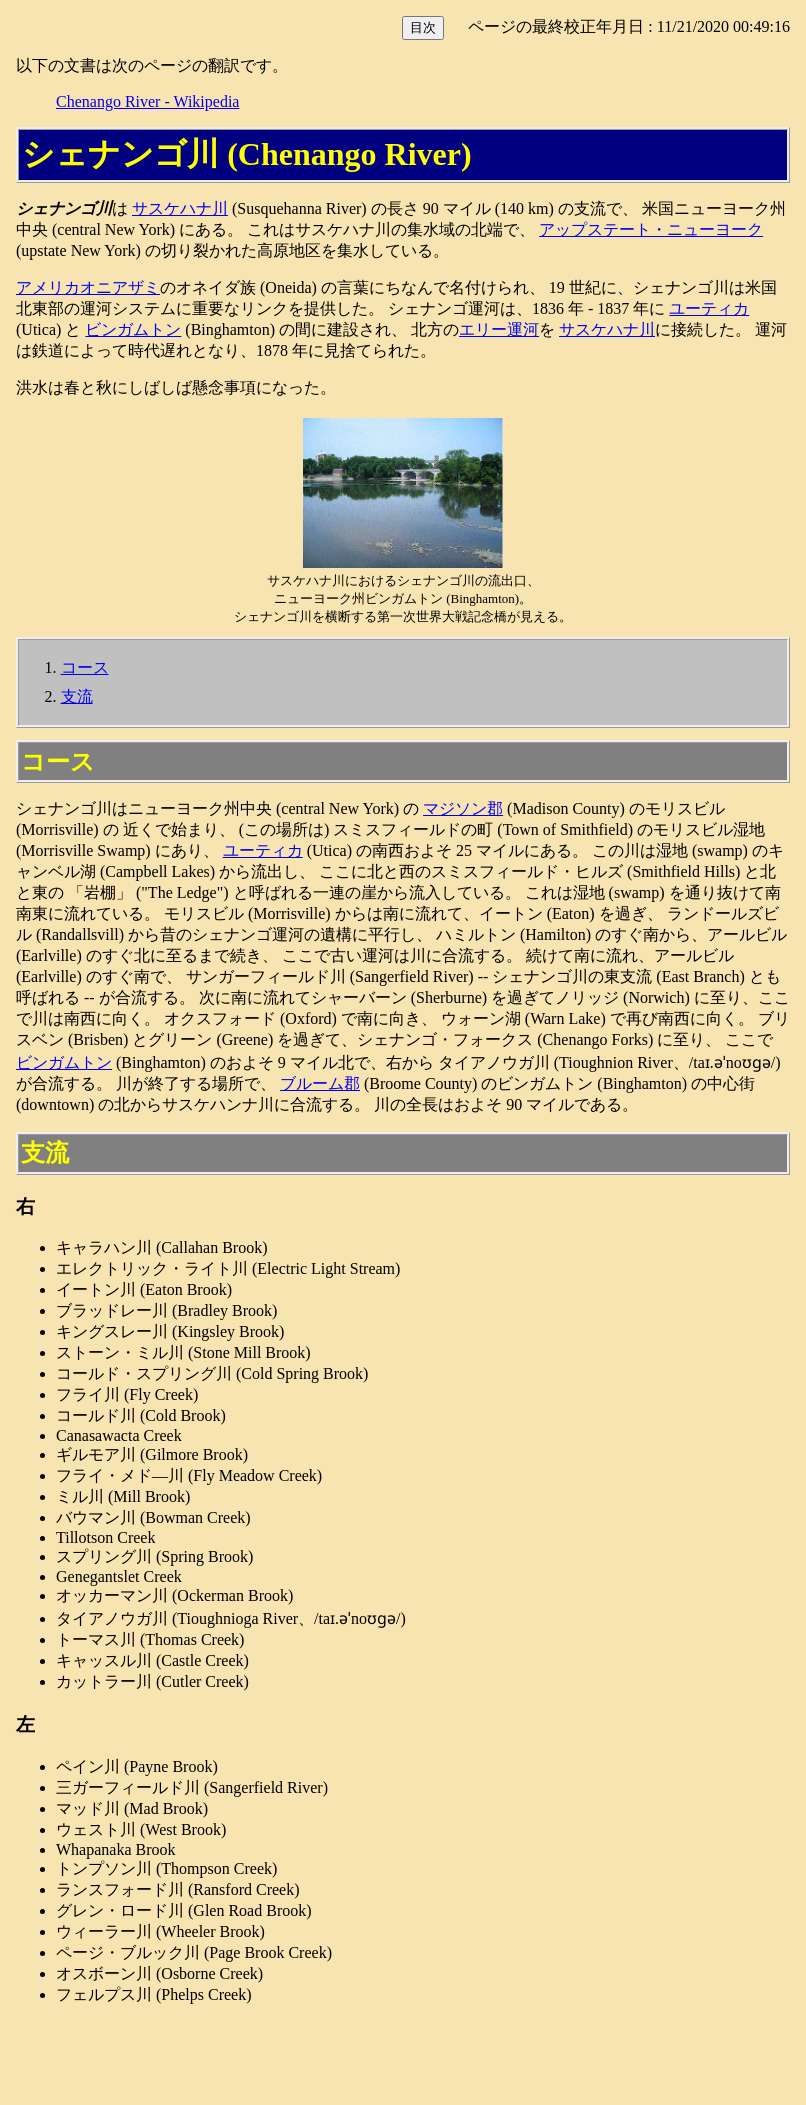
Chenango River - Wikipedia (147, 101)
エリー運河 (499, 329)
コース (85, 667)
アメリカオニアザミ (88, 287)
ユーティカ (709, 308)
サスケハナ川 (180, 208)
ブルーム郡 (320, 1083)
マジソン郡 (463, 808)
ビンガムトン (133, 329)
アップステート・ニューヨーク (651, 229)
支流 (77, 696)
